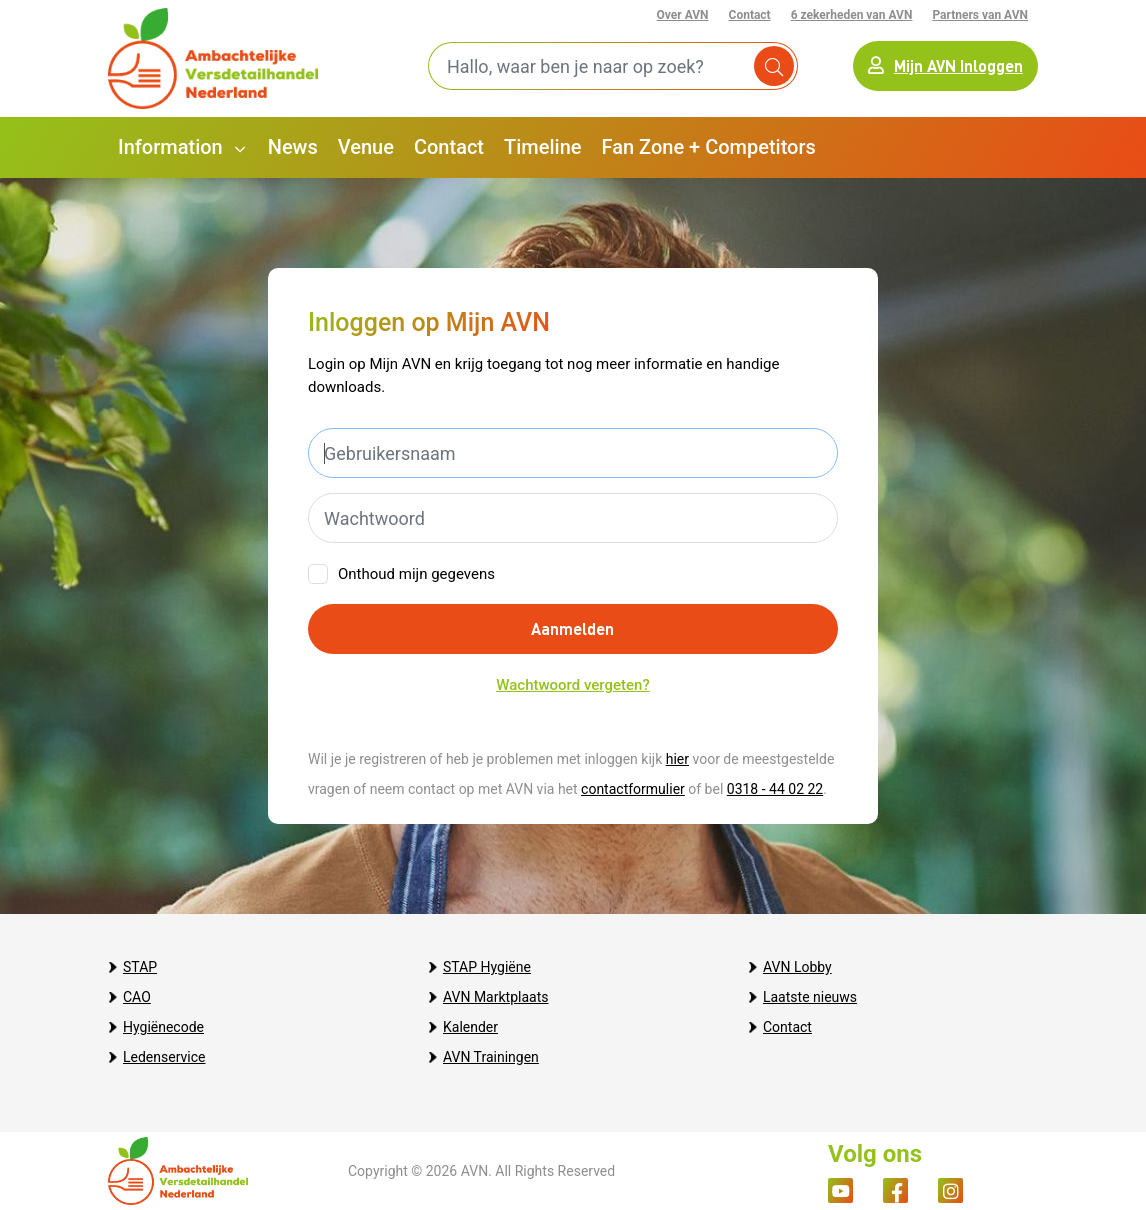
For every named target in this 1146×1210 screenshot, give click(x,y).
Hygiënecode (163, 1027)
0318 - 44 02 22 (775, 789)
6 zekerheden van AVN (852, 15)
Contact (750, 15)
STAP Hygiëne (487, 967)
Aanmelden (572, 628)
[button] (183, 147)
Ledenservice (164, 1057)
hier (677, 759)
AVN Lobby (797, 967)
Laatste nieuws (810, 997)
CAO (137, 997)
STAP (140, 967)
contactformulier (633, 789)
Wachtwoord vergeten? (572, 685)
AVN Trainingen (491, 1057)
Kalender (470, 1027)
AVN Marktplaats (495, 997)
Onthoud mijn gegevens (416, 574)
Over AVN (683, 15)
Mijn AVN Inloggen (945, 65)
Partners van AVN (980, 15)
